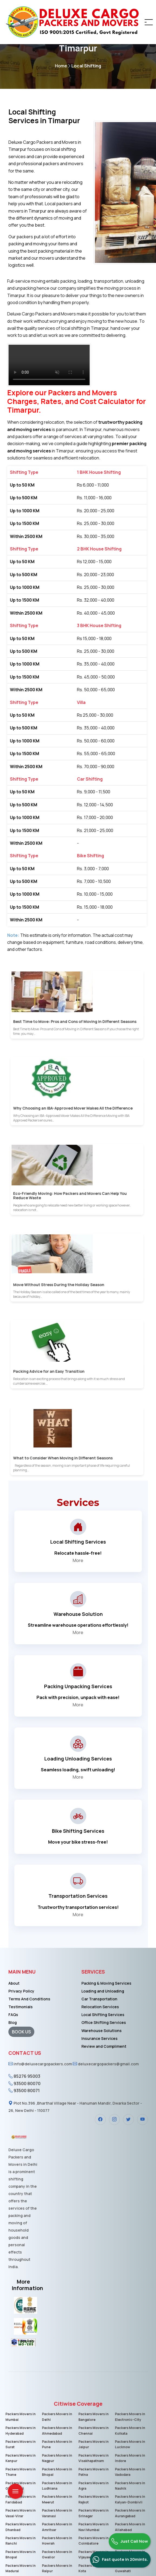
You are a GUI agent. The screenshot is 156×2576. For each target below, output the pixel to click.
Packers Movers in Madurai (20, 2566)
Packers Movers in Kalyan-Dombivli (129, 2498)
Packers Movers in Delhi (56, 2417)
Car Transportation (99, 1998)
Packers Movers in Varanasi (56, 2512)
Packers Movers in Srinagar (93, 2512)
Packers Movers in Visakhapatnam (93, 2458)
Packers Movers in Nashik (129, 2485)
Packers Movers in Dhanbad (20, 2525)
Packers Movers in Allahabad (129, 2525)
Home (63, 66)
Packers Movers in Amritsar (56, 2525)
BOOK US (21, 2032)
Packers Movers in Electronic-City (129, 2417)
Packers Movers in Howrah (56, 2539)
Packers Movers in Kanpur (20, 2458)
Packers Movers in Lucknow (129, 2444)
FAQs (13, 2014)
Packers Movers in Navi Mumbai (93, 2525)
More (78, 1560)
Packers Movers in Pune (56, 2444)
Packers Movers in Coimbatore (93, 2539)
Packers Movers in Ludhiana (56, 2485)
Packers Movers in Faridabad (20, 2498)
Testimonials (20, 2006)
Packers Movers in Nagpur (56, 2458)
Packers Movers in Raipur (56, 2566)
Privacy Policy (21, 1991)
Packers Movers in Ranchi (20, 2539)
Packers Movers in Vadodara (129, 2471)
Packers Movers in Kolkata (129, 2430)
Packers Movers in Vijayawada (93, 2553)
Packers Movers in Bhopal (56, 2471)
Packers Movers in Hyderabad (20, 2430)
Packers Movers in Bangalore (93, 2417)
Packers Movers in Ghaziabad (20, 2485)
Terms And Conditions (29, 1998)
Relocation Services (100, 2006)
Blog (12, 2022)
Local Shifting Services (102, 2014)
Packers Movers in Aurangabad (129, 2512)
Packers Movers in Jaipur (93, 2444)
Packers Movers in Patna (93, 2471)
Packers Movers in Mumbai (20, 2417)
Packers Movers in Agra (93, 2485)
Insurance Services (99, 2038)
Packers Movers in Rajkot (93, 2498)
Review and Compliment (103, 2046)
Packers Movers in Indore (129, 2458)
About (13, 1983)
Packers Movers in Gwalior (56, 2553)
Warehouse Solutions (101, 2030)
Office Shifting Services (103, 2022)
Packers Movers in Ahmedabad (56, 2430)
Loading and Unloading (102, 1991)
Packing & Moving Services (106, 1983)
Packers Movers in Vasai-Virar (20, 2512)
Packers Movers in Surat (20, 2444)
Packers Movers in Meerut (56, 2498)
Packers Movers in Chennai (93, 2430)
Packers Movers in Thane (20, 2471)
